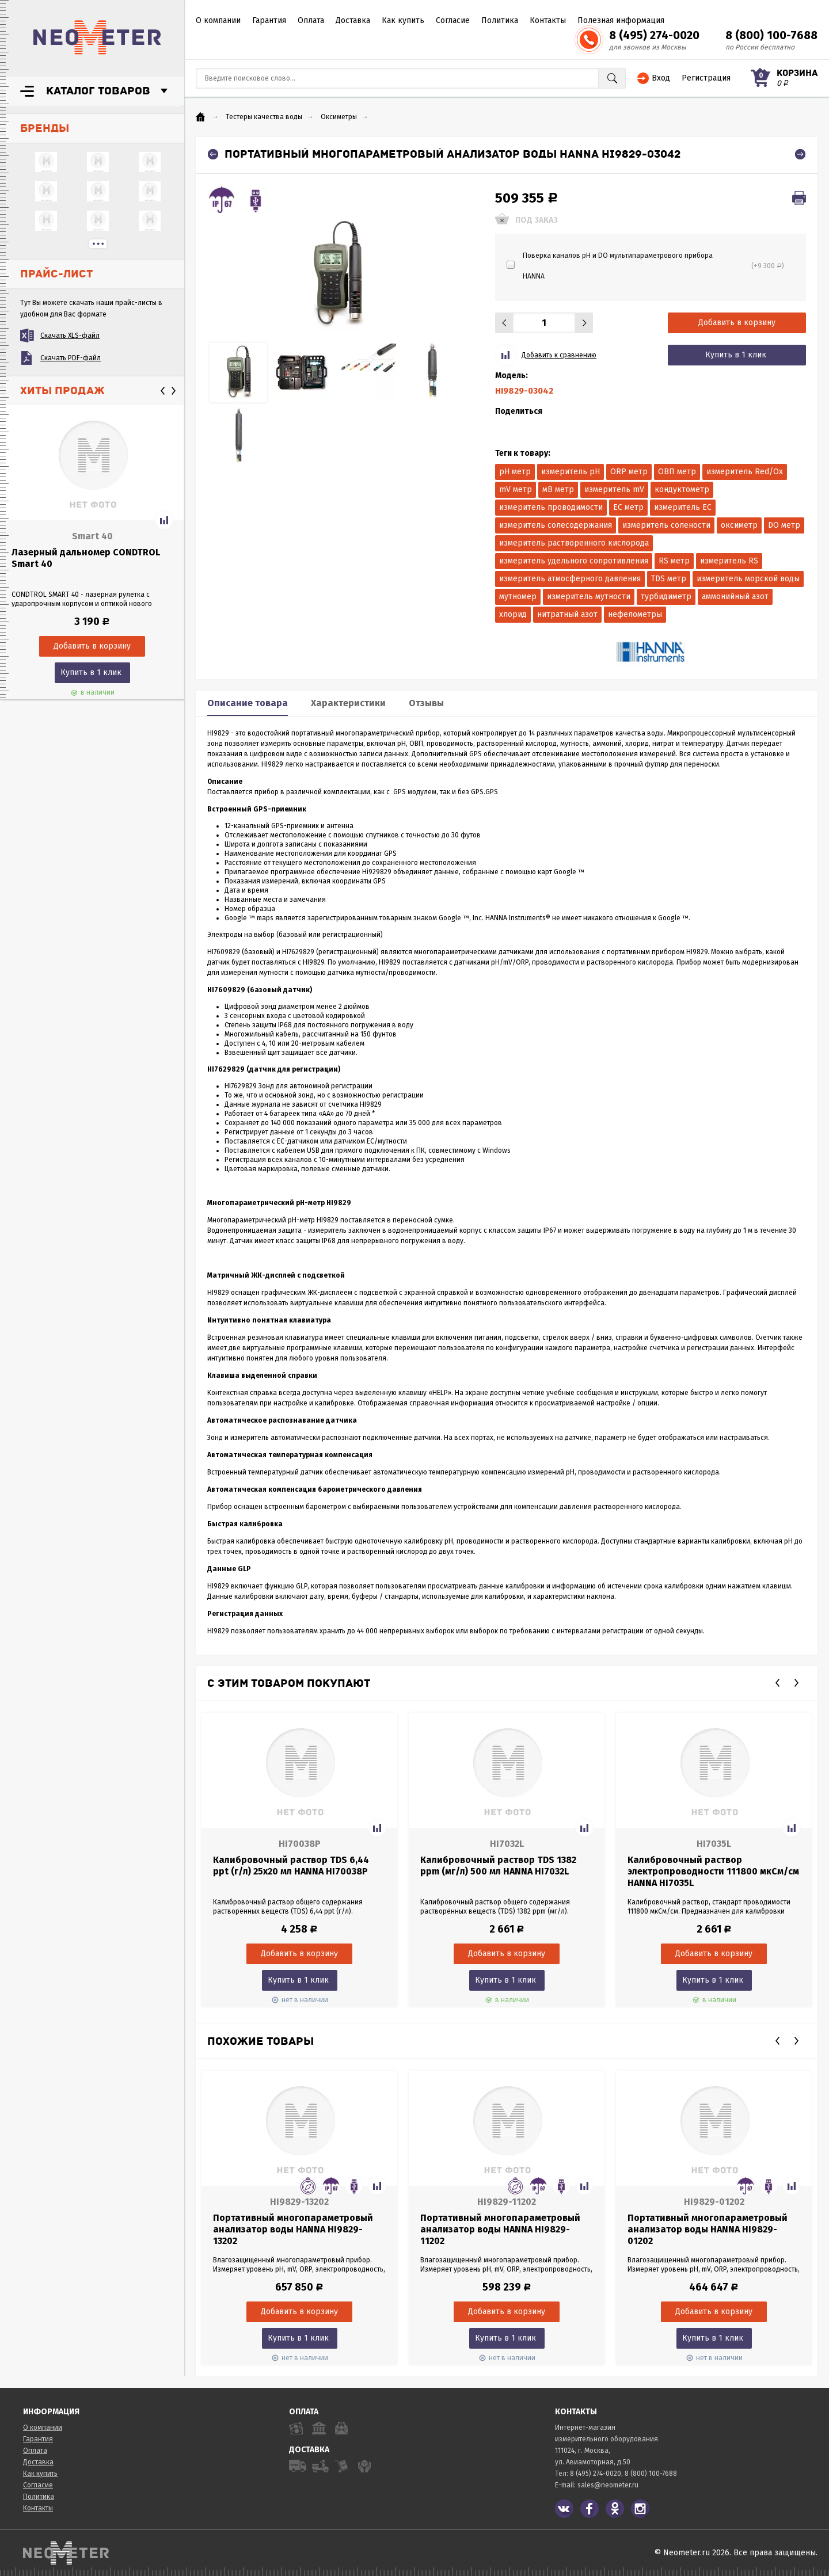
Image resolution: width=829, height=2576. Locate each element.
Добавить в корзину (736, 322)
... (98, 243)
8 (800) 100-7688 (771, 35)
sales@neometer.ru (607, 2485)
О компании (218, 20)
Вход (661, 78)
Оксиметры (339, 117)
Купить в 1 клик (90, 672)
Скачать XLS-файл (70, 335)
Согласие (453, 20)
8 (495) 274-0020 (654, 35)
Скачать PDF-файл (70, 358)
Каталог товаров (98, 91)
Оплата (311, 20)
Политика (499, 20)
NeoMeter (97, 37)
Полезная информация (620, 20)
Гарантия (269, 20)
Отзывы (426, 703)
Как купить (403, 20)
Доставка (353, 20)
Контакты (548, 20)
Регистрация (706, 78)
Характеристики (348, 703)
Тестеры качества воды (264, 117)
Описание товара (247, 703)
